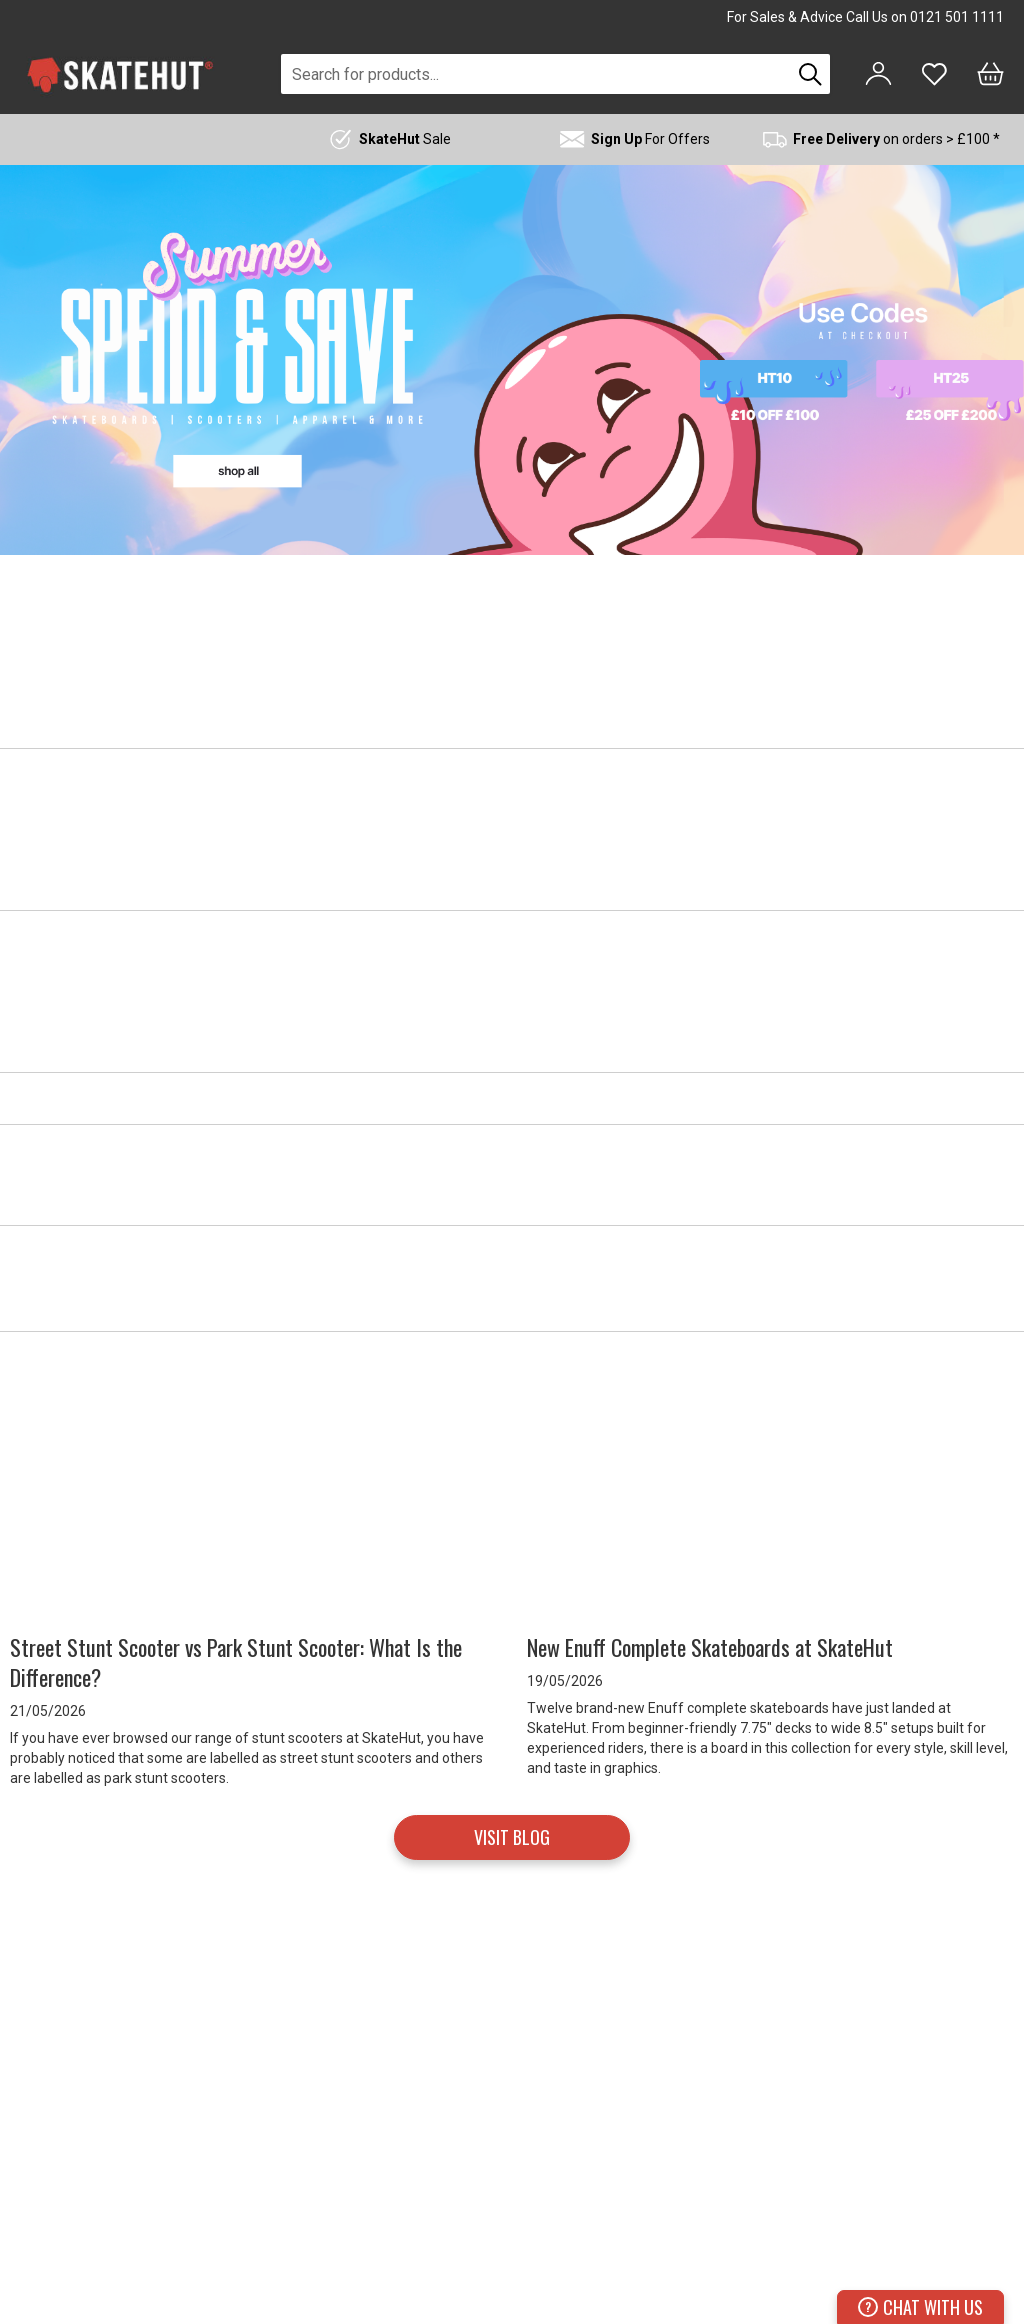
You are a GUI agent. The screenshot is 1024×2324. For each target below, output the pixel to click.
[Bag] (990, 74)
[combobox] (536, 74)
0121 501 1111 (957, 17)
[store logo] (120, 74)
